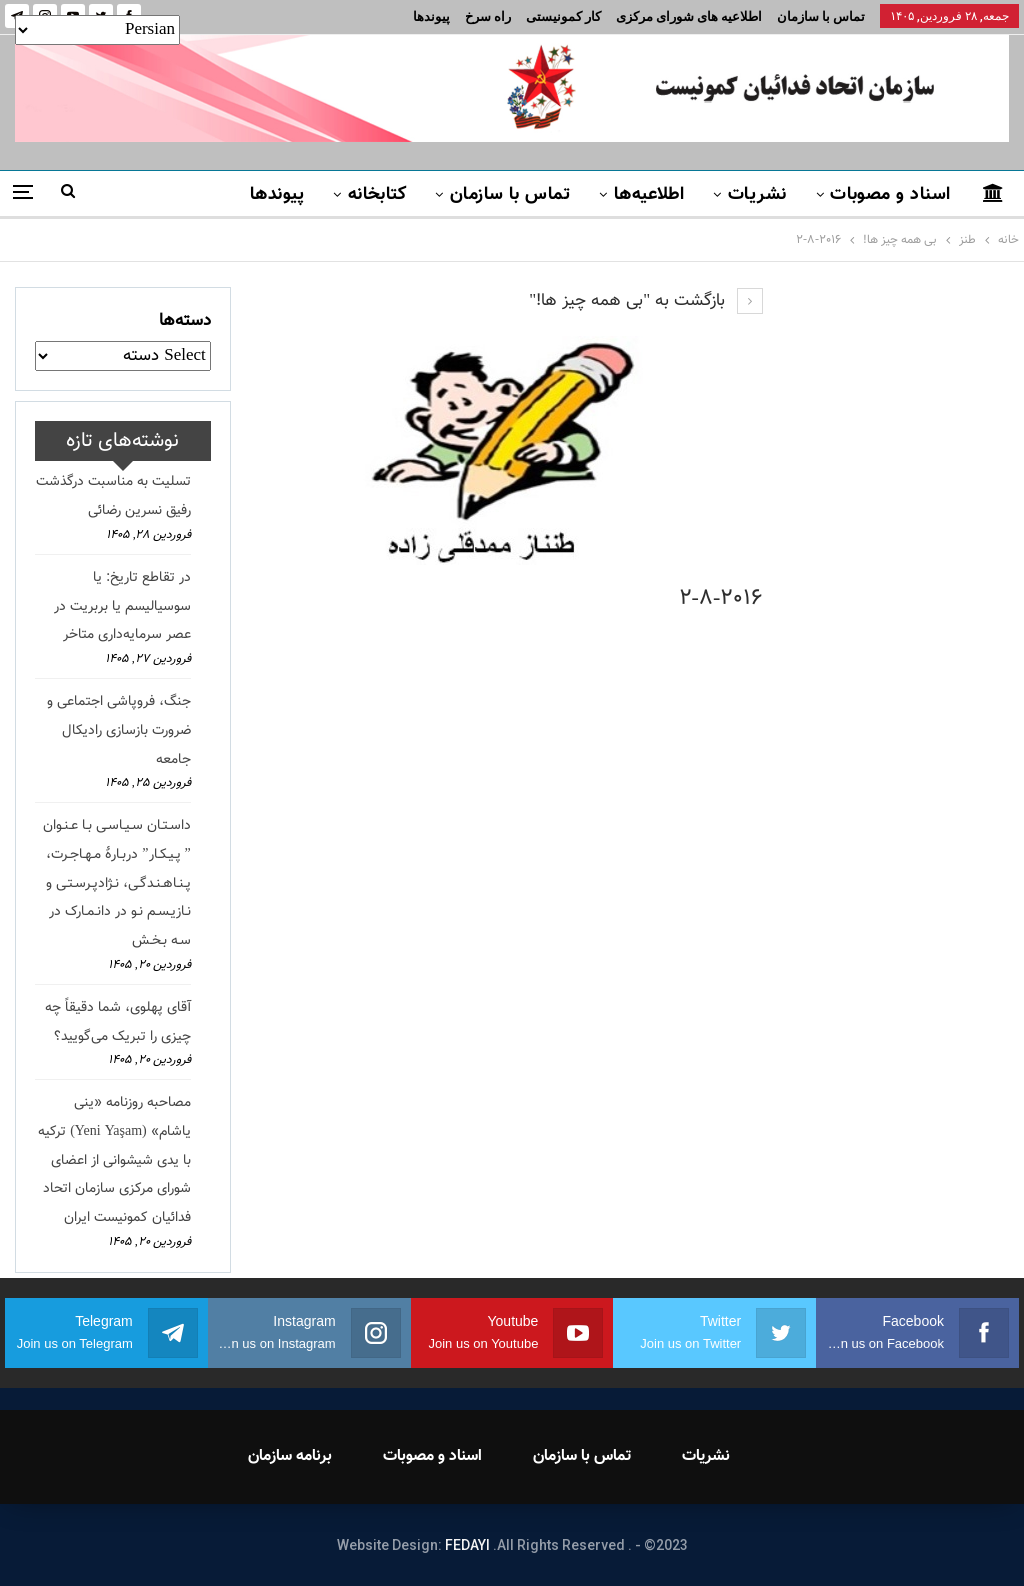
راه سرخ (488, 16)
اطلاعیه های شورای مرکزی (689, 16)
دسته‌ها (185, 321)
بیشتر (200, 195)
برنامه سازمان (290, 1456)
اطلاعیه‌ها (649, 195)
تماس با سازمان (821, 16)
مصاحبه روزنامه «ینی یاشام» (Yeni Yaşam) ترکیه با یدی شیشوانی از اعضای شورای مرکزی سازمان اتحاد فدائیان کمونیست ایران (114, 1161)
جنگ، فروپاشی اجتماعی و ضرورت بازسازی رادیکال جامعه (119, 731)
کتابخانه (377, 195)
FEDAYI (467, 1545)
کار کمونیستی (563, 16)
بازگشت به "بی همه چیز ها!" (646, 301)
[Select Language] (97, 30)
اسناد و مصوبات (890, 195)
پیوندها (431, 16)
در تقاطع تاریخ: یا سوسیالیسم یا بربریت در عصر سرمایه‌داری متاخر (122, 607)
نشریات (757, 195)
